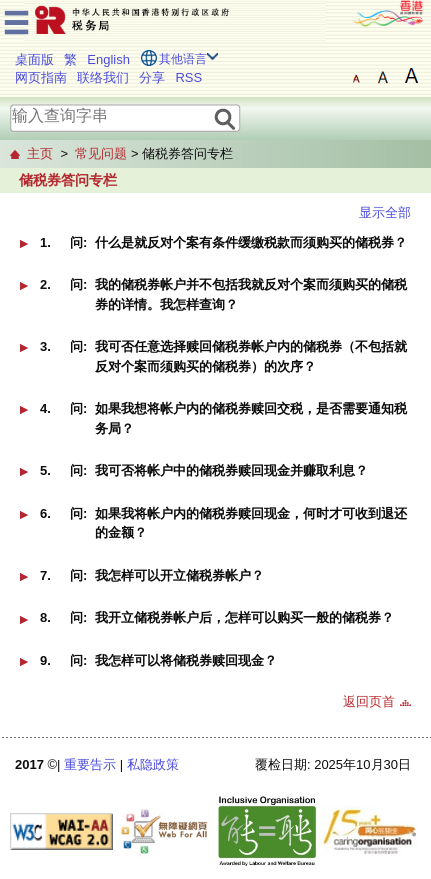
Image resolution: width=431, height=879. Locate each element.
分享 (152, 77)
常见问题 (101, 153)
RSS (188, 77)
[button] (215, 249)
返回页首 (369, 701)
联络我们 (103, 77)
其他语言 (183, 59)
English (108, 59)
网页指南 (41, 77)
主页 (40, 153)
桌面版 (34, 59)
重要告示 (90, 764)
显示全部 (385, 212)
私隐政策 (153, 764)
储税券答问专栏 (68, 180)
